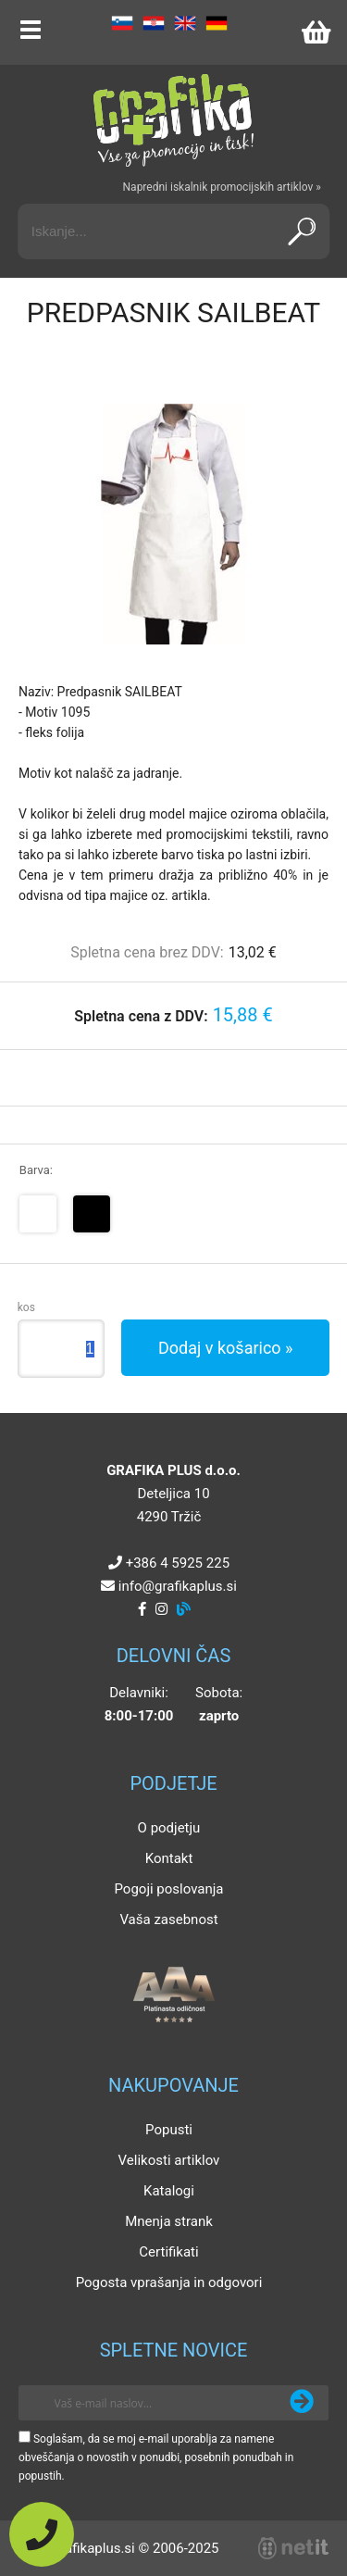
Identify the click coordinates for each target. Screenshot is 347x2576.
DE (216, 23)
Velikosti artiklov (169, 2160)
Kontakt (169, 1858)
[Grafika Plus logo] (174, 120)
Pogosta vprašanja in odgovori (169, 2282)
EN (185, 23)
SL (122, 23)
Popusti (168, 2129)
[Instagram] (161, 1609)
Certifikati (168, 2252)
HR (154, 23)
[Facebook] (142, 1609)
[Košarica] (315, 32)
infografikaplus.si (177, 1586)
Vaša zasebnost (168, 1919)
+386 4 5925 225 (177, 1563)
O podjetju (169, 1827)
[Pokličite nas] (41, 2534)
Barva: (36, 1170)
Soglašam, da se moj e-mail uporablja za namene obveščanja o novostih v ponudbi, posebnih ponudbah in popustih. (156, 2457)
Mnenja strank (169, 2221)
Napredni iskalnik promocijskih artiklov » (222, 187)
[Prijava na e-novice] (301, 2402)
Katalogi (168, 2190)
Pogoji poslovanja (168, 1889)
